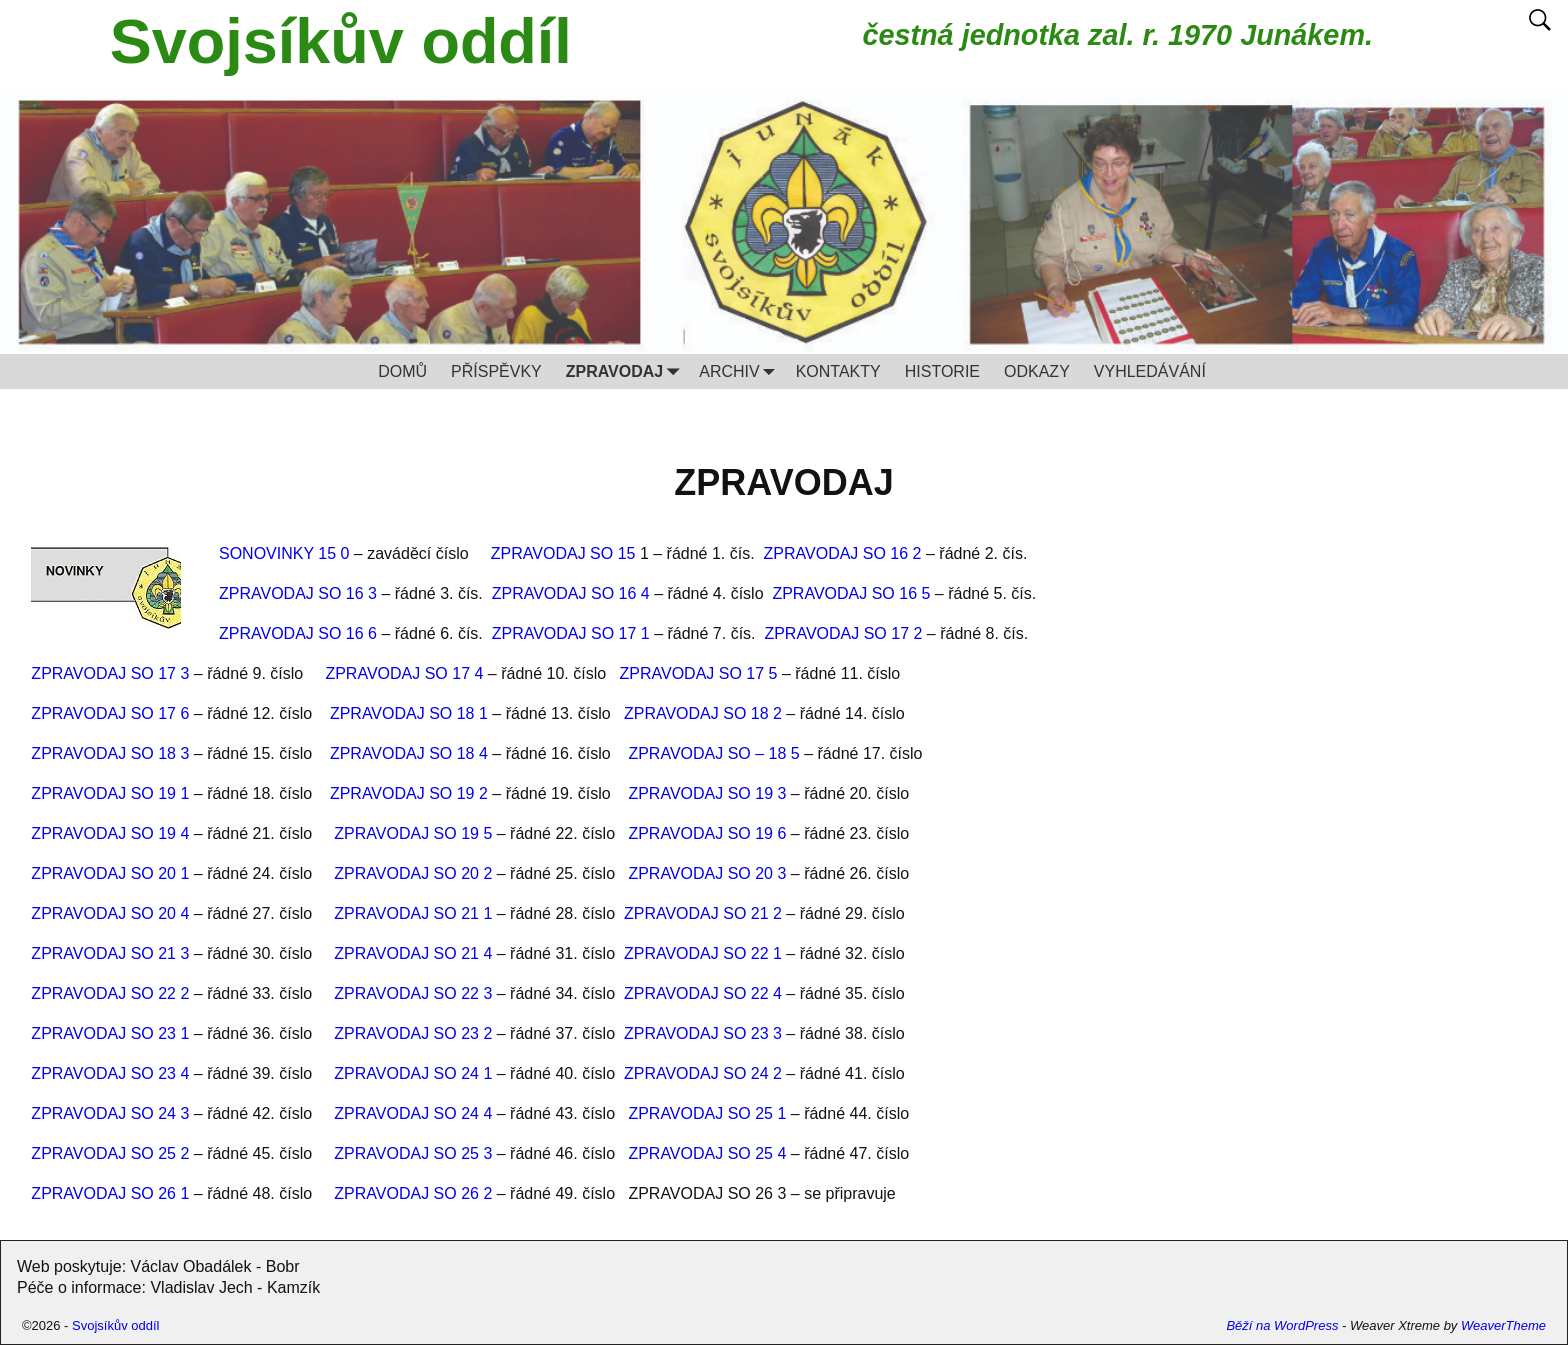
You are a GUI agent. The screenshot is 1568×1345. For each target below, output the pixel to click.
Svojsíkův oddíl (341, 41)
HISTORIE (942, 371)
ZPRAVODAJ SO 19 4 (110, 833)
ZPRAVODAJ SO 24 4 (413, 1113)
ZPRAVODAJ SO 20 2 (413, 873)
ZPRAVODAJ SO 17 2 (843, 633)
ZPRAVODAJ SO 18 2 (703, 713)
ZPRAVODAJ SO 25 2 (110, 1153)
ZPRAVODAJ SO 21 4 (413, 953)
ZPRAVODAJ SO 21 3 (110, 953)
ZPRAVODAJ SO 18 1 (409, 713)
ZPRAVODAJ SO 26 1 (110, 1193)
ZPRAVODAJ (627, 371)
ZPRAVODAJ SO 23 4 (110, 1073)
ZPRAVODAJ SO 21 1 (413, 913)
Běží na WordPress (1282, 1325)
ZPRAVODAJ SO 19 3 (707, 793)
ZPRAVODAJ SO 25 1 (709, 1113)
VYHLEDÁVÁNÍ (1150, 371)
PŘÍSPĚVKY (496, 371)
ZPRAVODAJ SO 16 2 (843, 553)
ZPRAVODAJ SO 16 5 (851, 593)
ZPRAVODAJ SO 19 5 (413, 833)
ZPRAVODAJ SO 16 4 (571, 593)
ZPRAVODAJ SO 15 (565, 553)
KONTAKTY (838, 371)
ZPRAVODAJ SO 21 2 (703, 913)
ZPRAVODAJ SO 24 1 (413, 1073)
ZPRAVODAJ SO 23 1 (110, 1033)
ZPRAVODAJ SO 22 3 (413, 993)
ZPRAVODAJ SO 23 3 (703, 1033)
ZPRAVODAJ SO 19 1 (110, 793)
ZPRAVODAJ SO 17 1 (571, 633)
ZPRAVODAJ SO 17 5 (698, 673)
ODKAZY (1037, 371)
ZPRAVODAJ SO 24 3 (110, 1113)
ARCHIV (741, 371)
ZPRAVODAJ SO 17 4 (404, 673)
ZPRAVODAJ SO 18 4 (409, 753)
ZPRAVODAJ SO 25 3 (413, 1153)
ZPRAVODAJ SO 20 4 (110, 913)
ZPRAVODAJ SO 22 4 (703, 993)
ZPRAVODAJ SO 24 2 (703, 1073)
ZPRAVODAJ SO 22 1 (703, 953)
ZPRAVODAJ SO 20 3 (707, 873)
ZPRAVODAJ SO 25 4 (707, 1153)
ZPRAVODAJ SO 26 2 (413, 1193)
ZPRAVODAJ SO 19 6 (707, 833)
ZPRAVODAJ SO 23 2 (413, 1033)
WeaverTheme (1503, 1325)
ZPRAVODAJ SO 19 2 (409, 793)
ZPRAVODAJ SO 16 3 (298, 593)
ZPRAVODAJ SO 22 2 (110, 993)
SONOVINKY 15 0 (284, 553)
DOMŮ (402, 371)
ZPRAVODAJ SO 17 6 (110, 713)
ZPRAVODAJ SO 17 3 (110, 673)
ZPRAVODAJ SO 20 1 (110, 873)
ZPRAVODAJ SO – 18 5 (713, 753)
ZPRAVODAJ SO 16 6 (298, 633)
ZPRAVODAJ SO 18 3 (110, 753)
